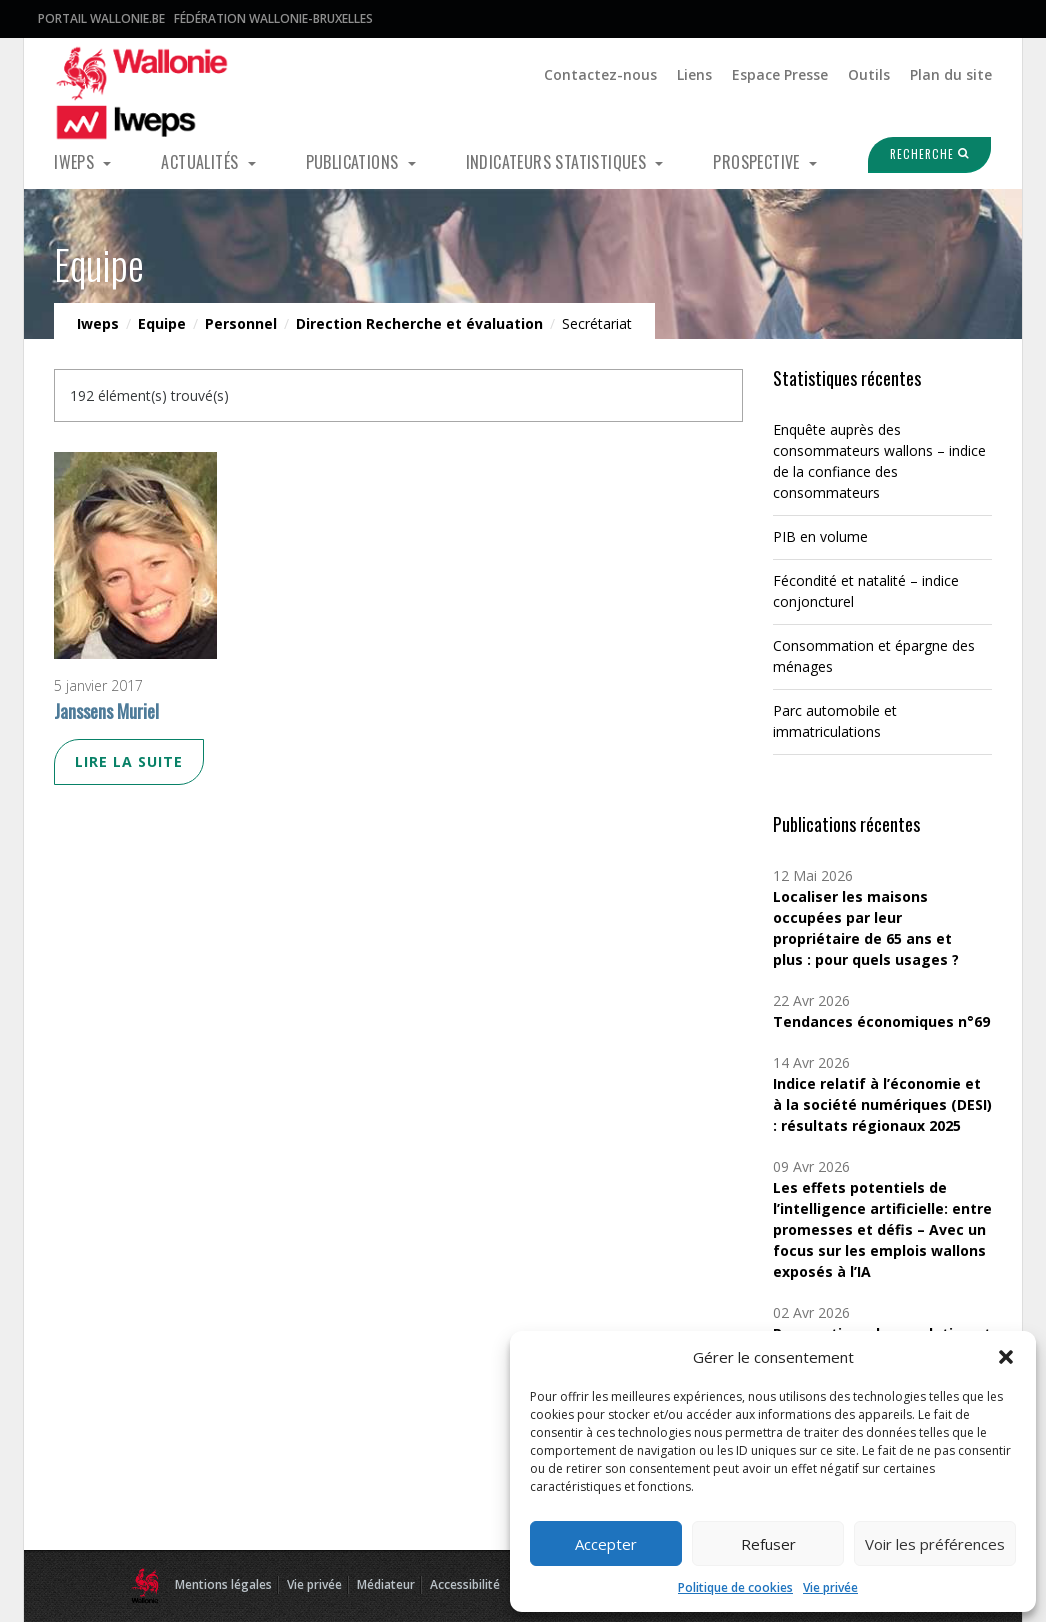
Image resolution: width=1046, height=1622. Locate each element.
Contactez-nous (600, 74)
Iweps (76, 162)
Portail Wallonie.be (101, 18)
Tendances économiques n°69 (881, 1021)
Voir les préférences (935, 1544)
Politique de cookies (735, 1587)
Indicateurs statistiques (558, 162)
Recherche (917, 154)
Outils (869, 74)
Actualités (201, 162)
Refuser (768, 1544)
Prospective (758, 162)
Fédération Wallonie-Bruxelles (273, 18)
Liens (694, 74)
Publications (354, 162)
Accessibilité (465, 1584)
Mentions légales (223, 1584)
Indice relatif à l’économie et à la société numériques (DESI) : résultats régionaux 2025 (882, 1104)
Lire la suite (129, 761)
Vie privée (830, 1587)
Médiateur (386, 1584)
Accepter (606, 1544)
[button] (1006, 1357)
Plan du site (951, 74)
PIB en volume (820, 536)
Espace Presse (780, 74)
